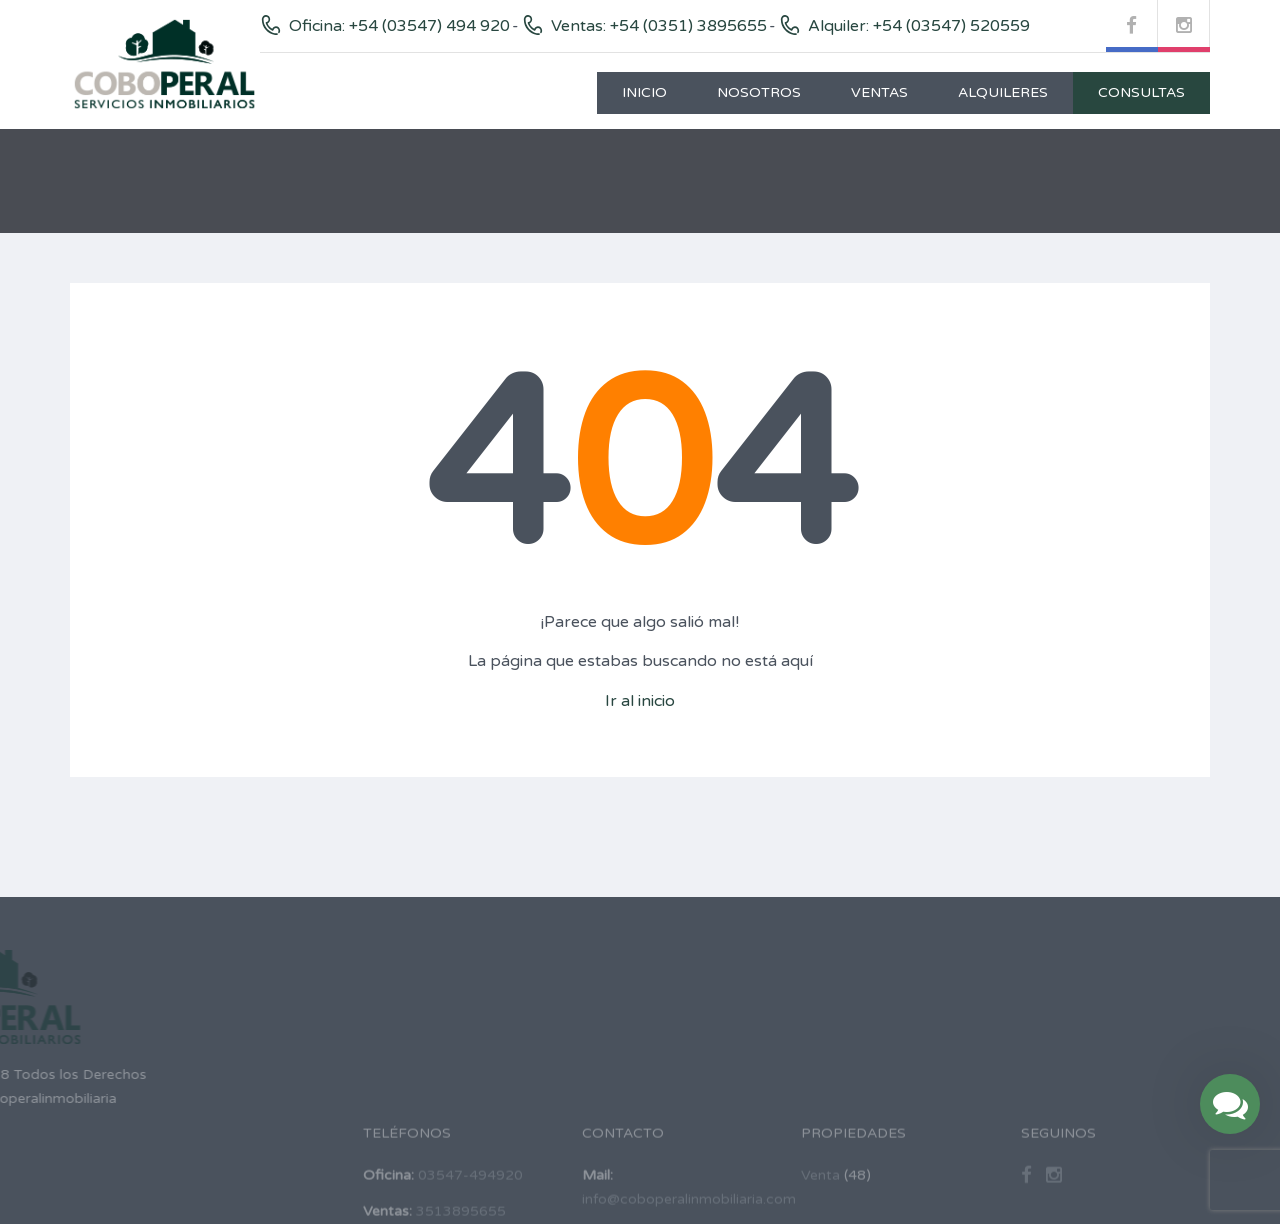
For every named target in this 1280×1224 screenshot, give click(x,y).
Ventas (879, 92)
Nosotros (759, 92)
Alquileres (1003, 92)
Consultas (1141, 92)
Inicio (644, 92)
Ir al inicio (640, 701)
